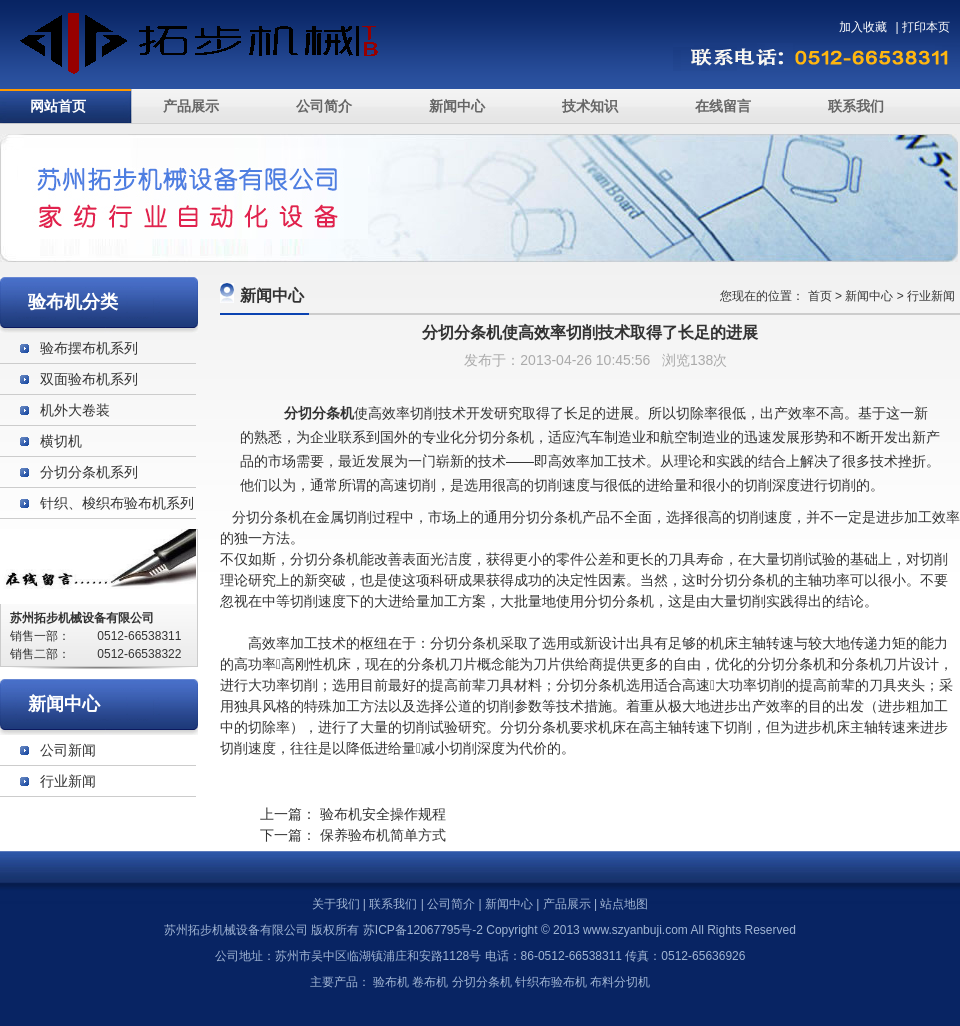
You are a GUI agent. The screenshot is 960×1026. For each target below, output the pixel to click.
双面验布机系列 (89, 379)
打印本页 (926, 27)
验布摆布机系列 (89, 348)
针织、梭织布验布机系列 (117, 503)
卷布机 (430, 982)
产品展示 (191, 106)
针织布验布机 (551, 982)
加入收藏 (863, 27)
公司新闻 (68, 750)
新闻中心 (457, 106)
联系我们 (856, 106)
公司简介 (324, 106)
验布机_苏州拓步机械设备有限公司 (217, 44)
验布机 (391, 982)
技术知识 (590, 106)
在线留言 (723, 106)
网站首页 (58, 106)
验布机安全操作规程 (383, 814)
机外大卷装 (75, 410)
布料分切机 (620, 982)
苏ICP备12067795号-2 (423, 930)
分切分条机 (267, 517)
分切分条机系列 (89, 472)
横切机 (61, 441)
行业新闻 (931, 296)
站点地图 (624, 904)
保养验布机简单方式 (383, 835)
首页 (820, 296)
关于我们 (336, 904)
